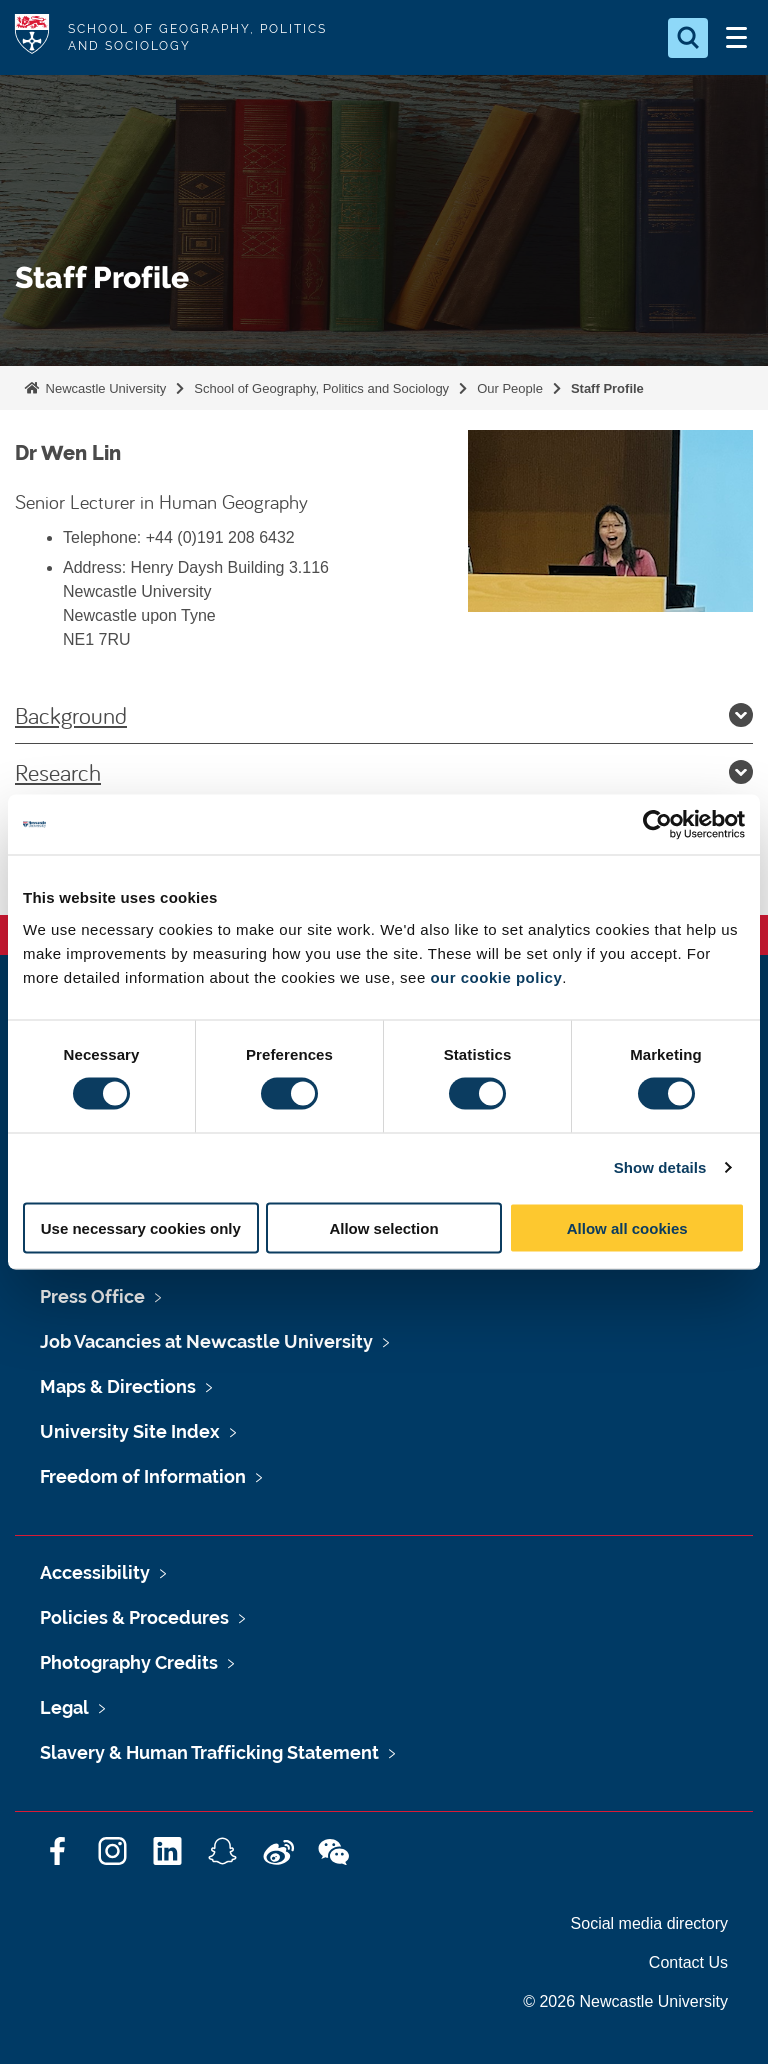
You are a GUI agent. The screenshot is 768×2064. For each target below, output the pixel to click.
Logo (32, 37)
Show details (660, 1167)
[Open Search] (688, 38)
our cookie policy (496, 976)
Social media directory (649, 1923)
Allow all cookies (627, 1227)
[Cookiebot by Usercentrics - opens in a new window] (657, 825)
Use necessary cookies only (141, 1227)
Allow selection (383, 1227)
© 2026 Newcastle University (625, 2001)
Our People (510, 388)
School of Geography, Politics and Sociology (321, 388)
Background (384, 715)
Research (384, 772)
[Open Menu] (736, 38)
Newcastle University (104, 388)
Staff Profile (607, 388)
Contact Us (688, 1962)
